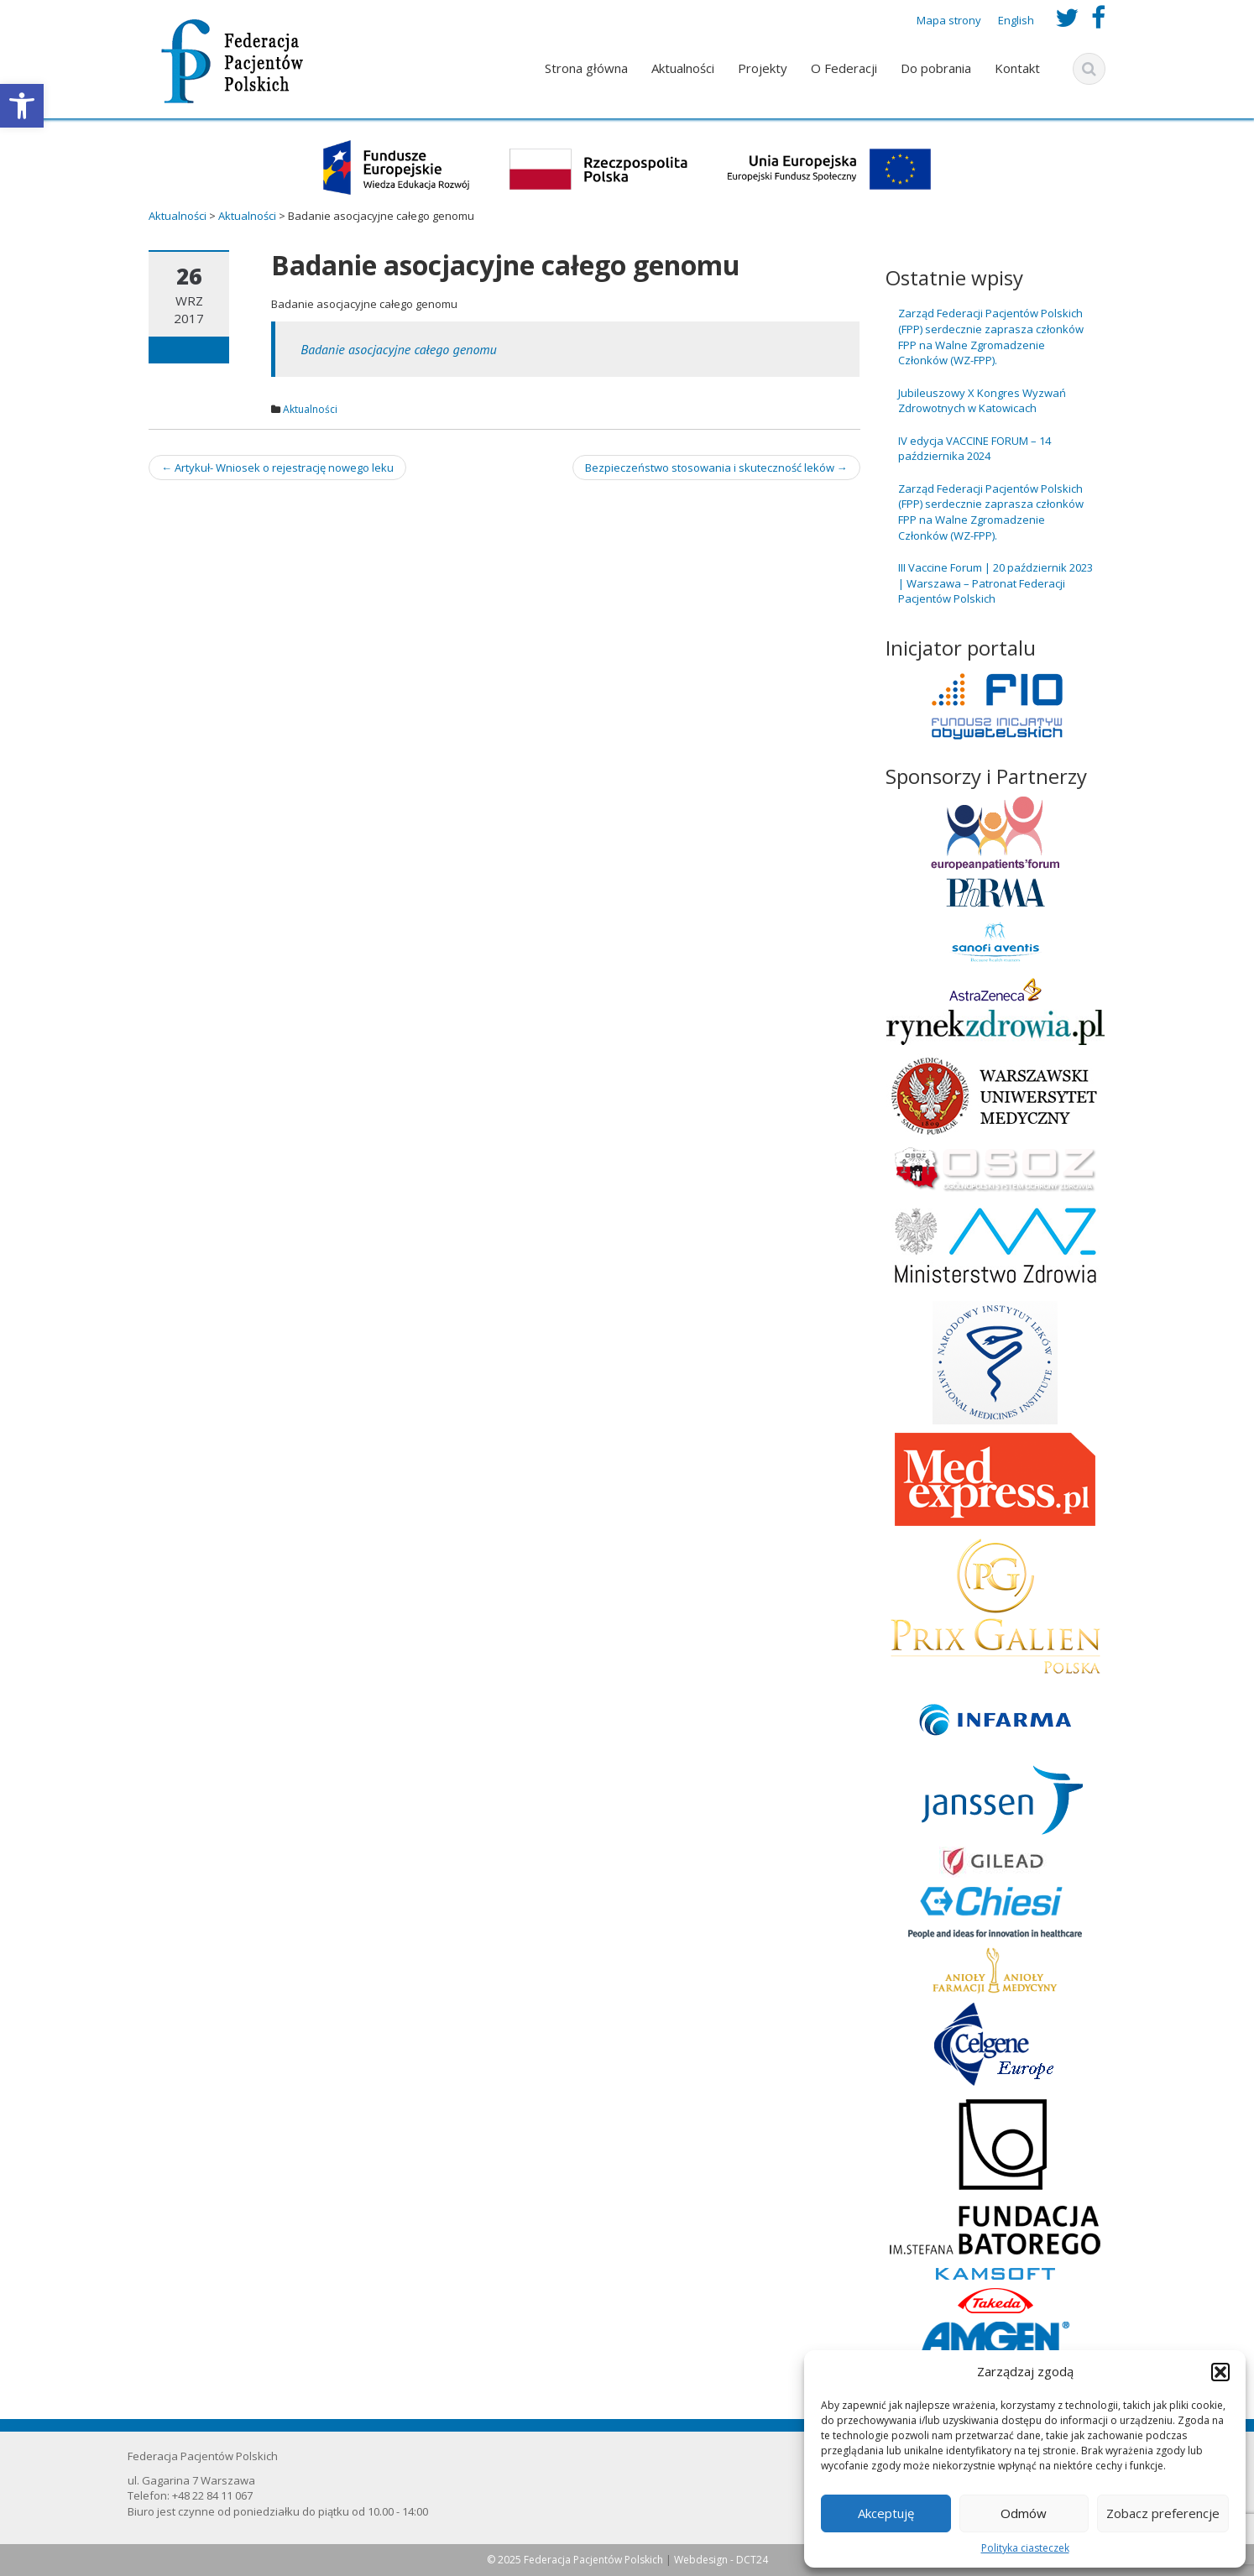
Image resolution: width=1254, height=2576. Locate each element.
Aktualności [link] (682, 68)
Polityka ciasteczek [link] (1025, 2548)
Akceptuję (886, 2513)
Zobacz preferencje (1163, 2513)
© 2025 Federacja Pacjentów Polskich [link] (576, 2559)
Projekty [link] (762, 68)
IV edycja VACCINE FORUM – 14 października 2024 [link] (974, 448)
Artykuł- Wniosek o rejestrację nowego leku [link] (277, 467)
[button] (1220, 2372)
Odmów (1024, 2513)
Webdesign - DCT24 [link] (721, 2559)
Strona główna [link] (586, 68)
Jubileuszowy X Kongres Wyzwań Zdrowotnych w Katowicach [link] (982, 400)
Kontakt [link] (1017, 68)
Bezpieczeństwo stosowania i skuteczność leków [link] (716, 467)
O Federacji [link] (844, 68)
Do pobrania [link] (936, 68)
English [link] (1016, 20)
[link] (22, 106)
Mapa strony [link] (949, 20)
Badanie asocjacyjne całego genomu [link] (398, 349)
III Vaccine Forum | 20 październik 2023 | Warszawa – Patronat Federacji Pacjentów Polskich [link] (995, 583)
